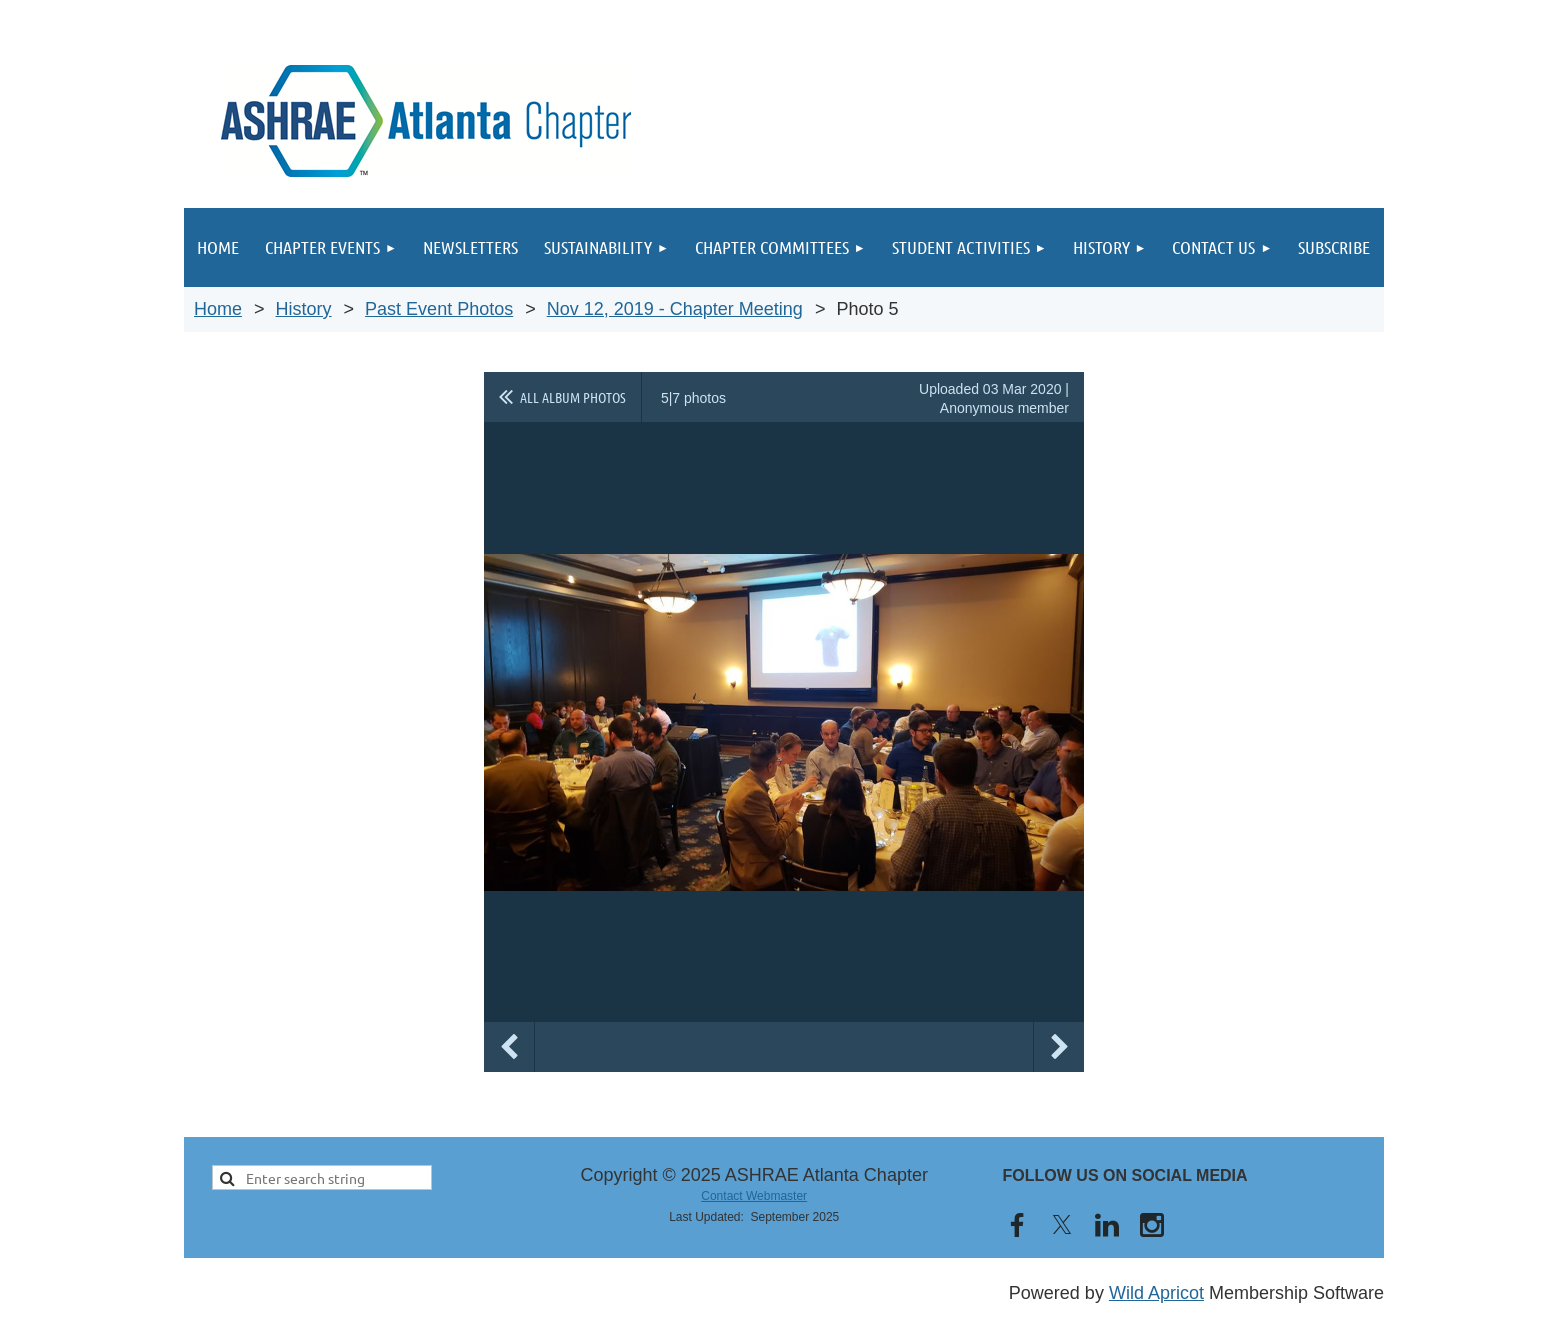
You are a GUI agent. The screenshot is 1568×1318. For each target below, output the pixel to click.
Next (1059, 1047)
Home (218, 309)
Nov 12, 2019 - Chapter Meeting (675, 309)
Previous (509, 1047)
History (304, 309)
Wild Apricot (1156, 1293)
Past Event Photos (439, 309)
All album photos (573, 397)
